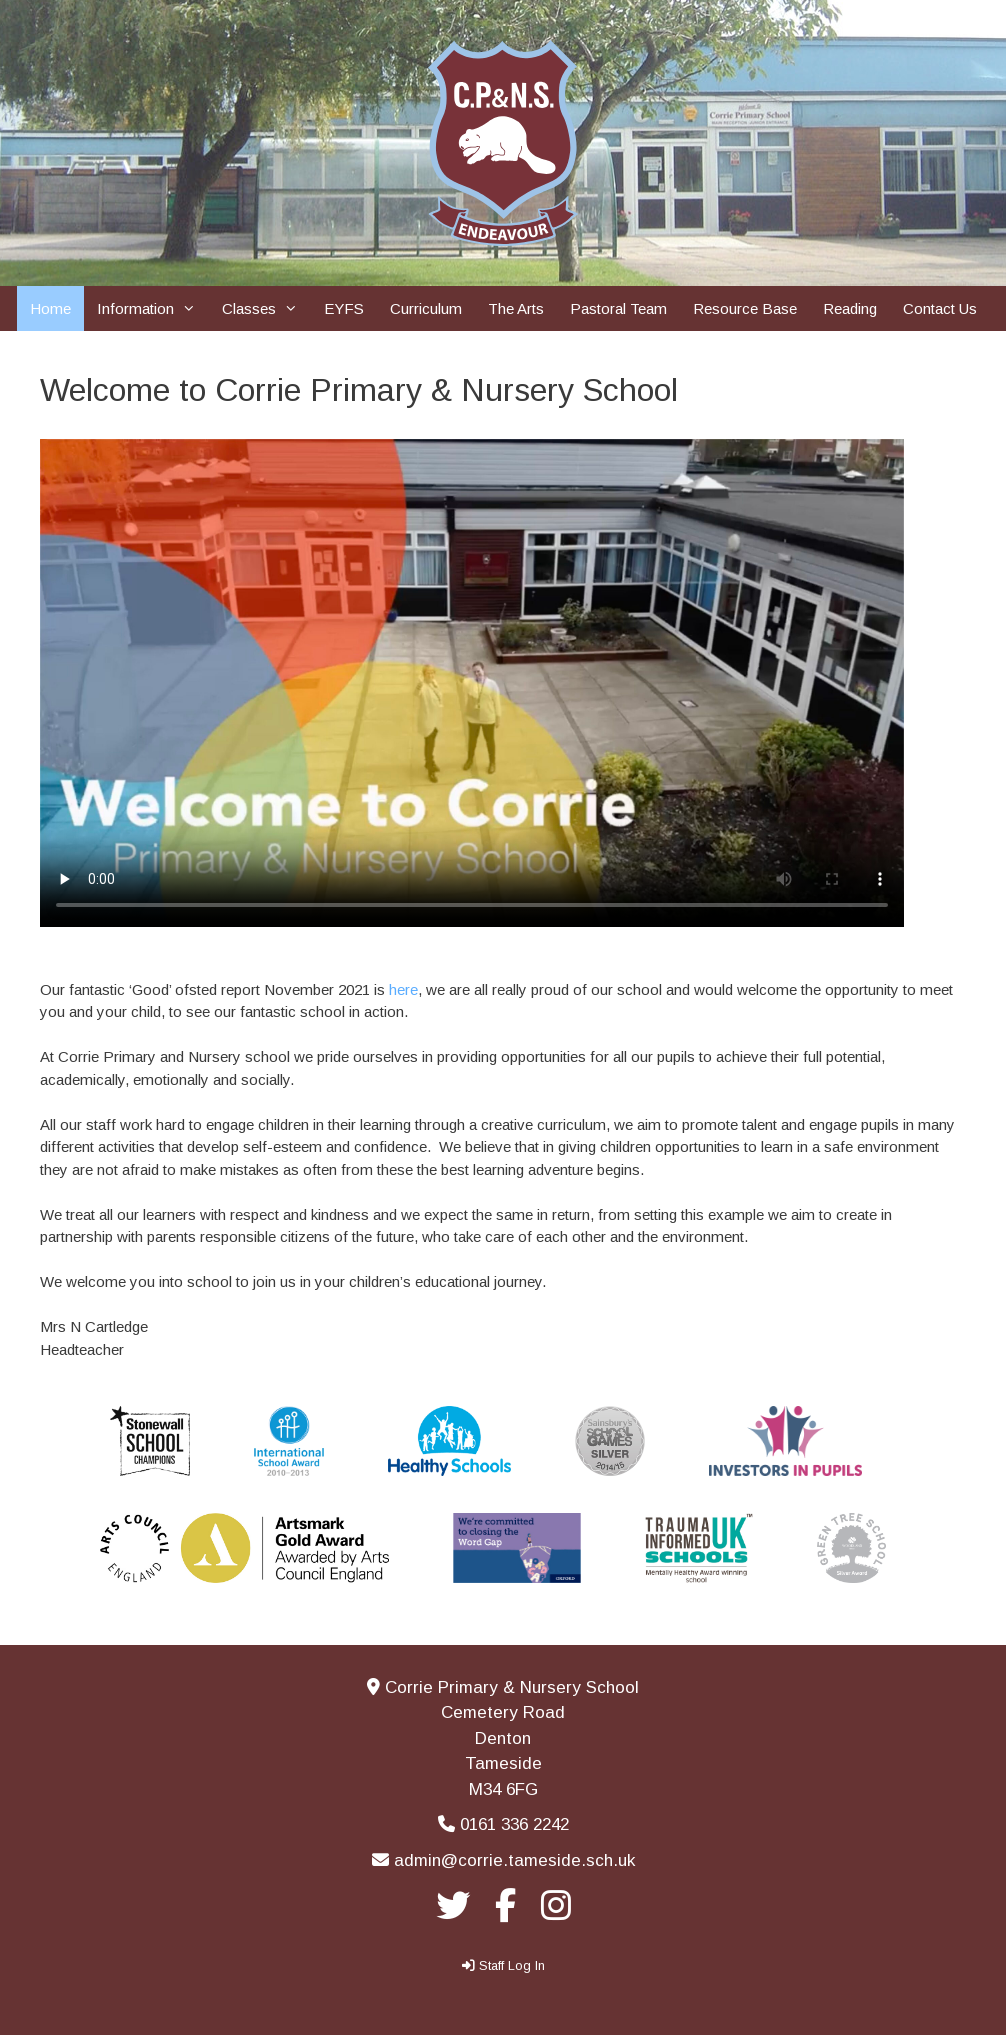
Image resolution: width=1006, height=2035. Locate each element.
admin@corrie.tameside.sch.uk (514, 1860)
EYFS (344, 308)
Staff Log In (512, 1965)
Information (153, 308)
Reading (850, 308)
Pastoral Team (618, 308)
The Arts (516, 308)
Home (50, 308)
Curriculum (426, 308)
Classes (266, 308)
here (403, 989)
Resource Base (745, 308)
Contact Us (940, 308)
